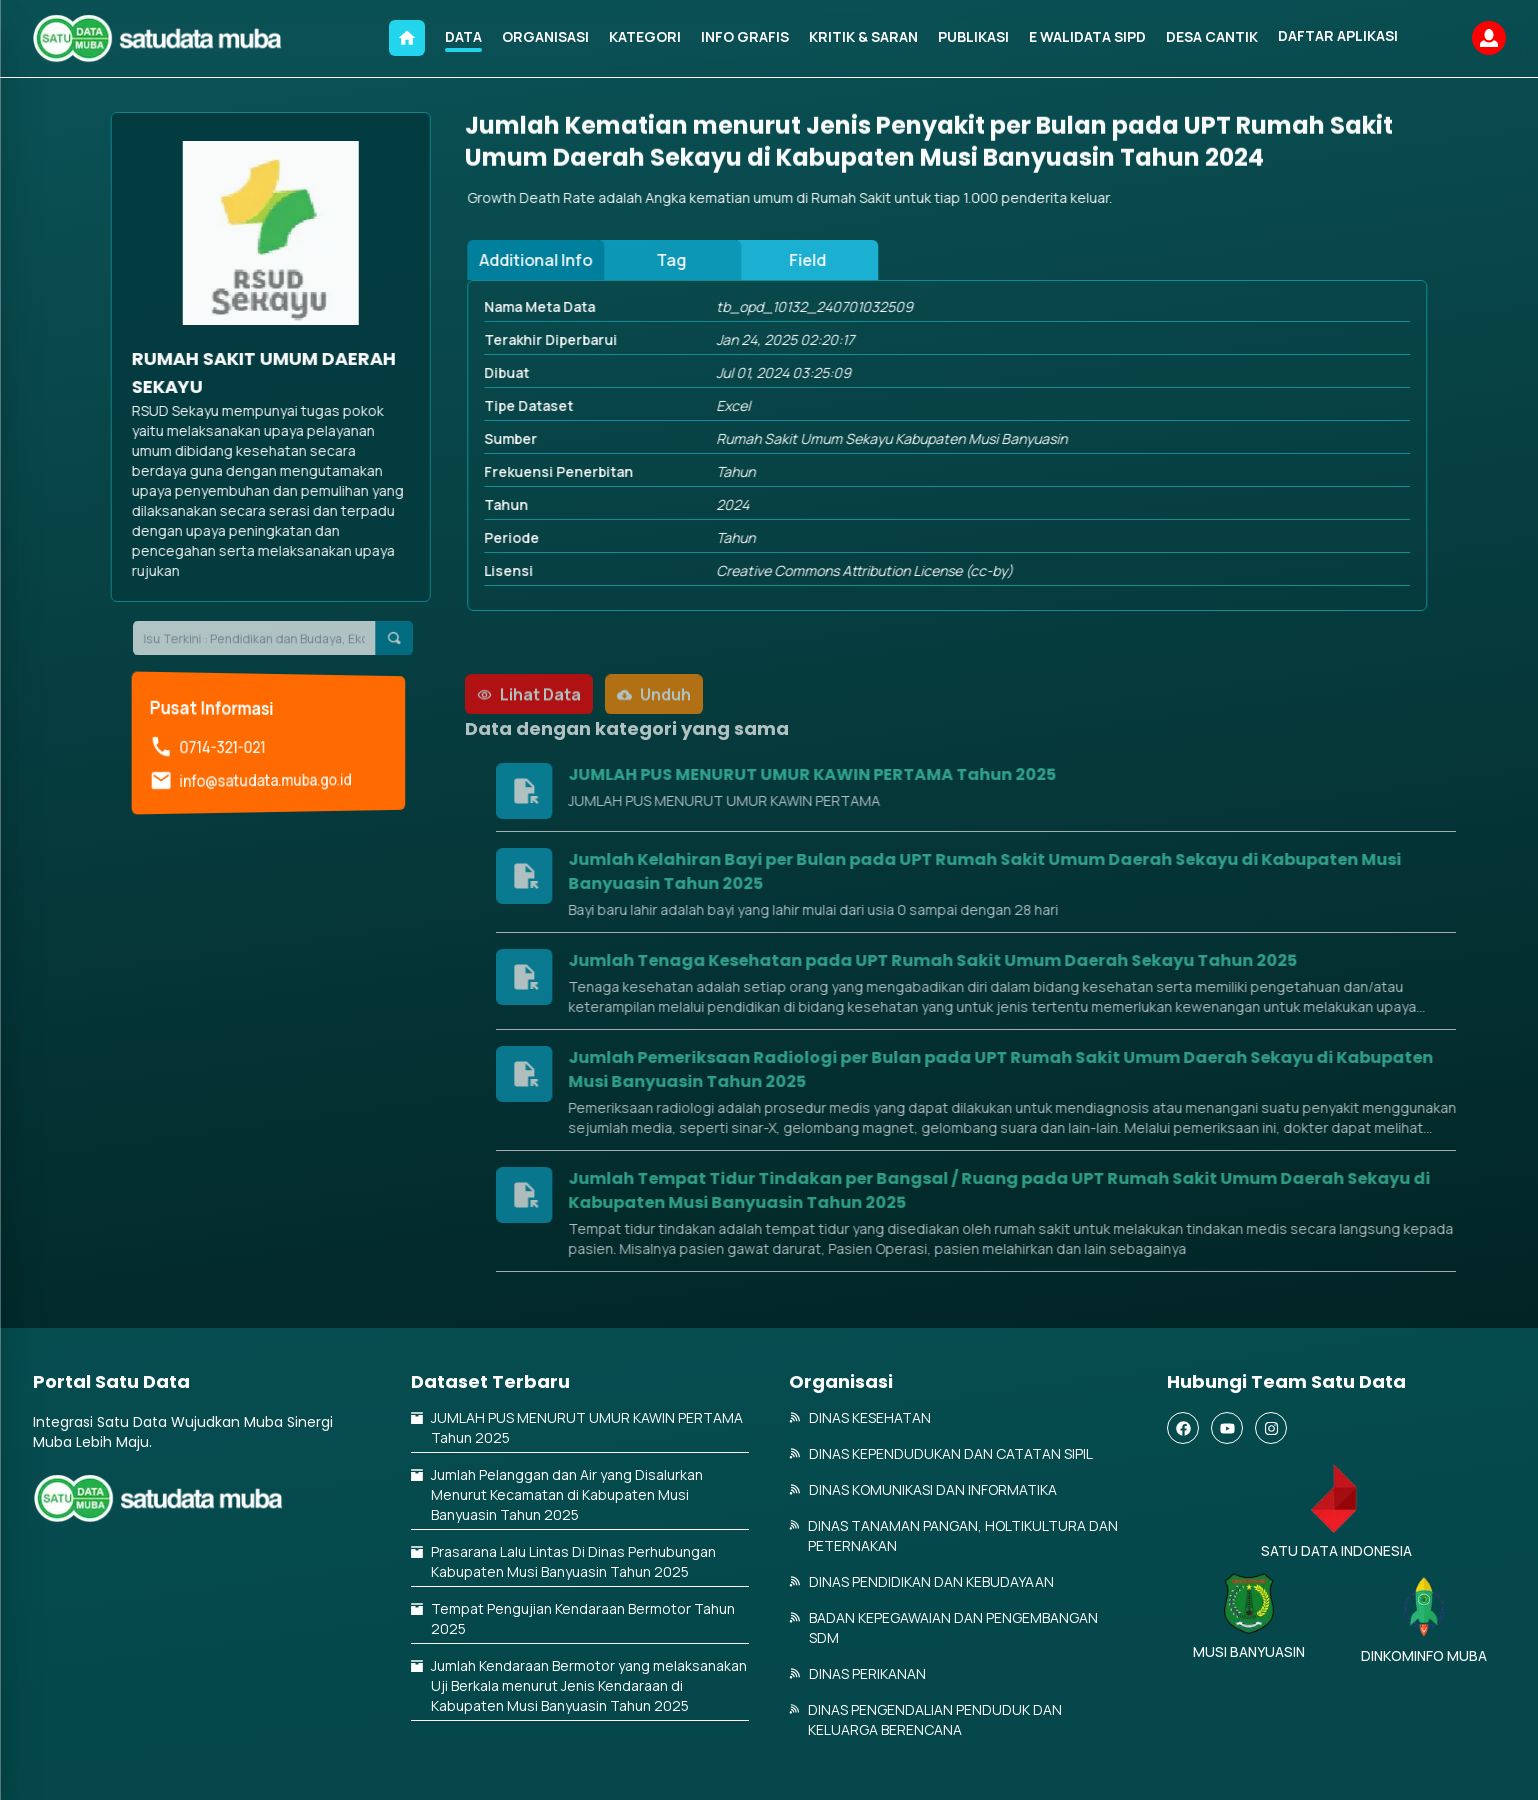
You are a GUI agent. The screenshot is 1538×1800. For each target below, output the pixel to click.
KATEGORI (645, 36)
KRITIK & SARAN (863, 36)
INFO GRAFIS (745, 36)
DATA (463, 36)
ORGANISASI (545, 36)
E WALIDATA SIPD (1087, 36)
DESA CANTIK (1212, 36)
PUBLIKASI (973, 36)
